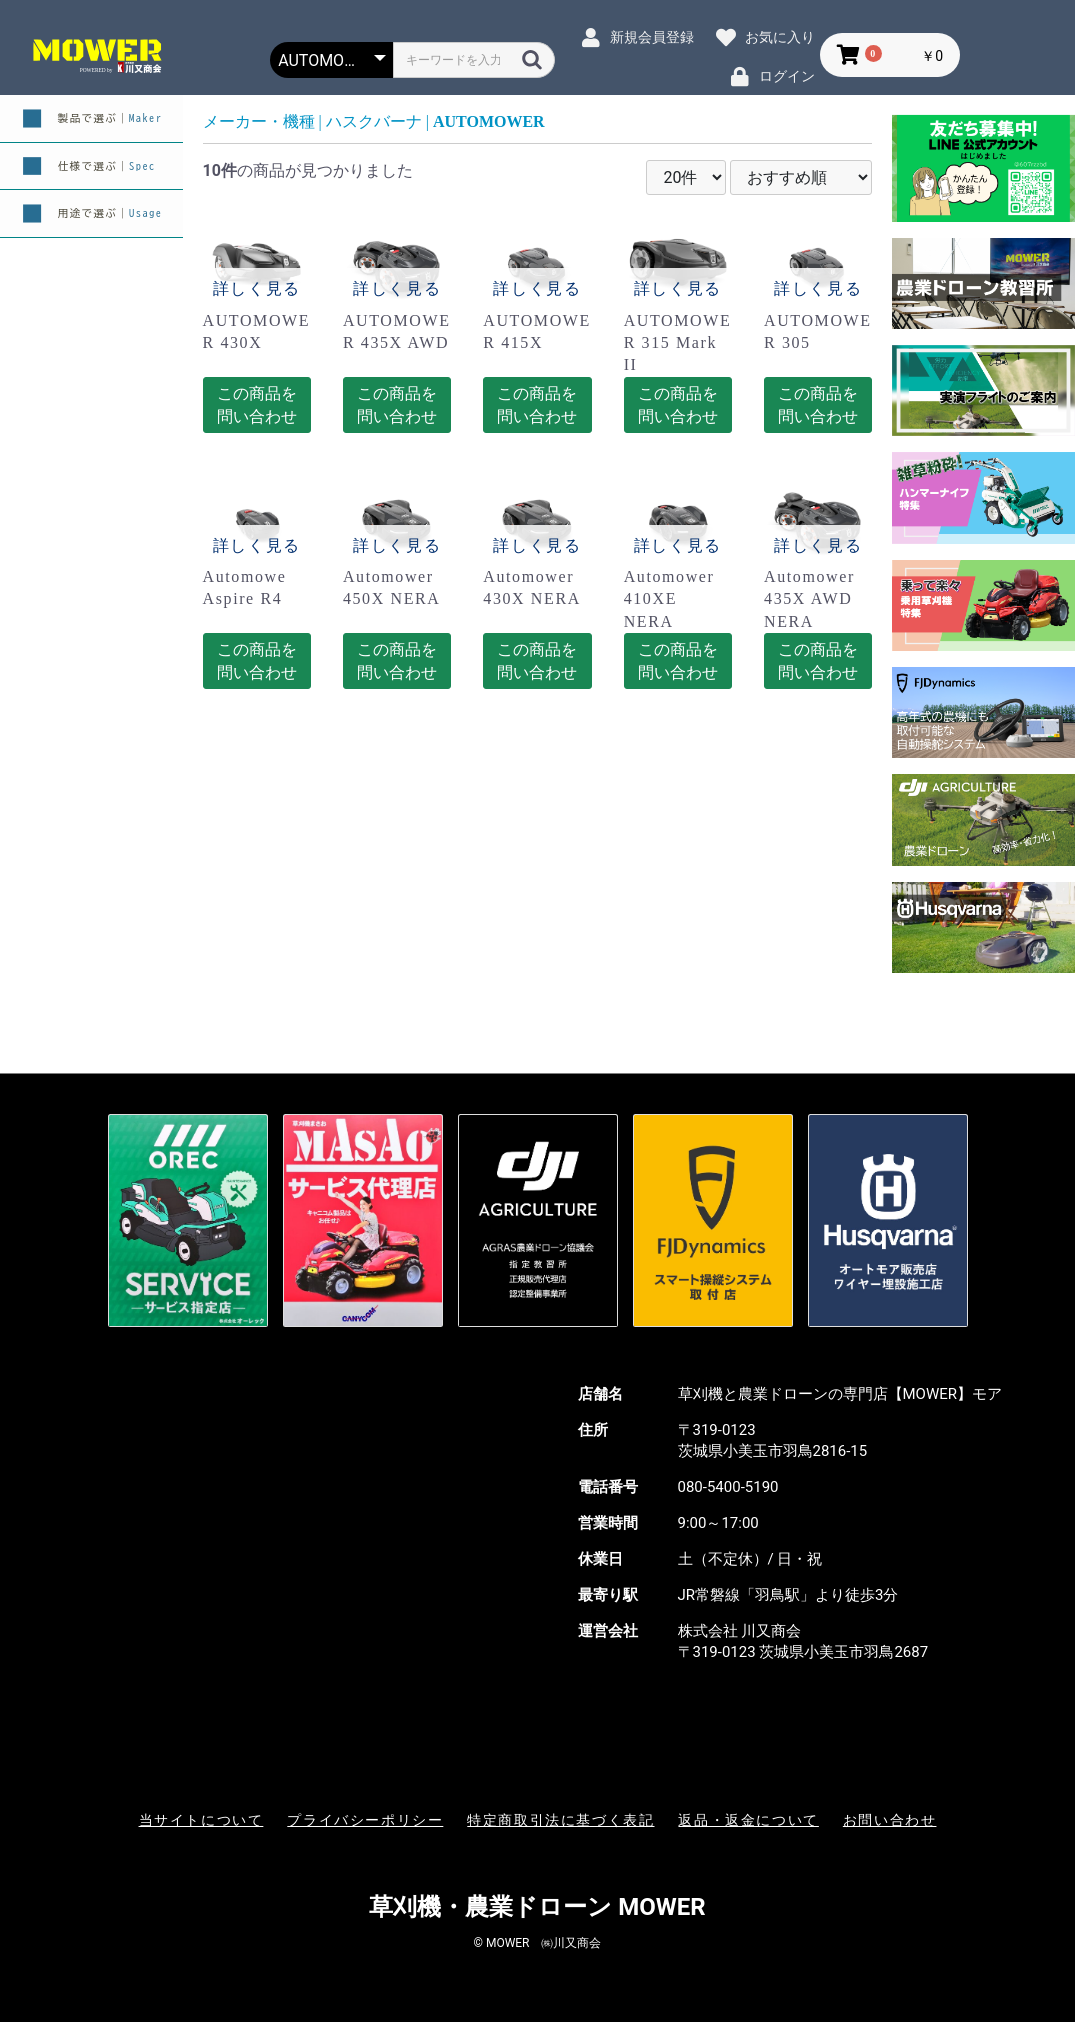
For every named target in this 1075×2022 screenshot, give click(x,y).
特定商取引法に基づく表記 (560, 1820)
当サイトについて (201, 1820)
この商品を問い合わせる (257, 409)
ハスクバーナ (374, 121)
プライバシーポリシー (365, 1820)
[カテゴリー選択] (331, 60)
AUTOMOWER (489, 121)
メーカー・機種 (259, 121)
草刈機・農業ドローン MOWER (537, 1907)
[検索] (532, 59)
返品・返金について (748, 1820)
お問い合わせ (890, 1820)
